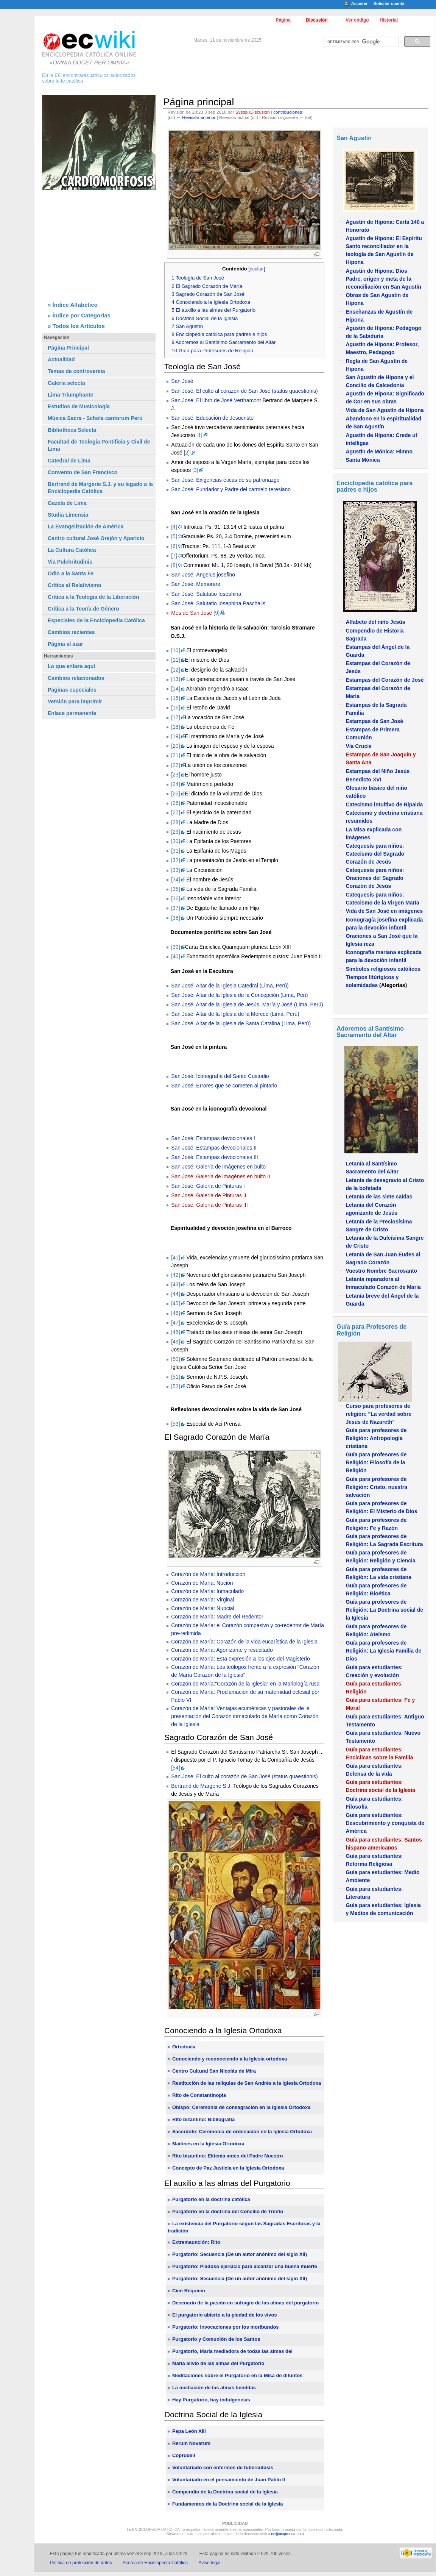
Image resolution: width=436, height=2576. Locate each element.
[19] (175, 736)
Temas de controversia (76, 371)
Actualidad (61, 359)
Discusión (316, 20)
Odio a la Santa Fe (70, 573)
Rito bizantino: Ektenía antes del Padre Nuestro (227, 2156)
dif (171, 117)
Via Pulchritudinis (70, 562)
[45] (175, 1303)
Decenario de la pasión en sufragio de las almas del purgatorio (245, 2303)
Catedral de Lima (69, 461)
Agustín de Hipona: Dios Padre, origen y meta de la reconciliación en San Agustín (383, 279)
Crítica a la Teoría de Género (83, 609)
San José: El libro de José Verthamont (216, 400)
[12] (175, 670)
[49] (175, 1342)
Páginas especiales (72, 690)
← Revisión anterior (195, 117)
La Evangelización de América (85, 526)
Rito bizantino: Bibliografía (203, 2119)
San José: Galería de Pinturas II (208, 1195)
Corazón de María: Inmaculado (207, 1591)
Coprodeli (183, 2455)
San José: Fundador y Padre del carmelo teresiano (231, 489)
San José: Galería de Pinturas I (208, 1186)
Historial (389, 20)
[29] (175, 832)
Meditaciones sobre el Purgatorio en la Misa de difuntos (237, 2375)
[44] (175, 1294)
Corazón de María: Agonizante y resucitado (222, 1650)
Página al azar (65, 644)
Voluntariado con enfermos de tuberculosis (222, 2467)
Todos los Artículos (79, 326)
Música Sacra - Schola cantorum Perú (95, 418)
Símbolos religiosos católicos (383, 969)
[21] (175, 755)
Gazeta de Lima (67, 503)
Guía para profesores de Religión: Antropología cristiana (376, 1438)
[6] (174, 546)
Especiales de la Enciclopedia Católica (96, 620)
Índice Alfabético (75, 304)
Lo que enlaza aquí (71, 666)
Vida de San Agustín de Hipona (385, 410)
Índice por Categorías (82, 315)
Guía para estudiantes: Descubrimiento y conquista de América (385, 1823)
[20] (175, 746)
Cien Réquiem (188, 2290)
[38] (175, 918)
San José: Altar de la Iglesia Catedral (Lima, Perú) (230, 986)
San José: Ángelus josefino (203, 575)
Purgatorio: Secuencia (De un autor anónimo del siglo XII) (239, 2254)
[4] (174, 527)
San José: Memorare (195, 584)
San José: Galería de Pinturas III (209, 1205)
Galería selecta (66, 383)
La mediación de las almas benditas (214, 2387)
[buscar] (360, 41)
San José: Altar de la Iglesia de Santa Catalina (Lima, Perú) (241, 1023)
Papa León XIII (189, 2431)
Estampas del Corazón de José (385, 680)
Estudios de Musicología (79, 406)
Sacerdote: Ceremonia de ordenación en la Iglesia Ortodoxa (242, 2131)
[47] (175, 1323)
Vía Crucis (358, 746)
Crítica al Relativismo (74, 585)
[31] (175, 851)
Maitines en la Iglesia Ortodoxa (208, 2143)
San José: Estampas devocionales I (213, 1138)
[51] (175, 1377)
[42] (175, 1275)
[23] (175, 775)
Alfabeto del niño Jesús (375, 622)
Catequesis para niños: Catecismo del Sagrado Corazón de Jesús (375, 854)
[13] (175, 679)
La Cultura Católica (72, 550)
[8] (174, 565)
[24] (175, 784)
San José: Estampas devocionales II (214, 1148)
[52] (175, 1386)
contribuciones (287, 111)
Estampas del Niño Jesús (378, 771)
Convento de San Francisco (82, 472)
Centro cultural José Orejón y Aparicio (96, 538)
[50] (175, 1359)
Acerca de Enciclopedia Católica (155, 2562)
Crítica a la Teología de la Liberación (93, 597)
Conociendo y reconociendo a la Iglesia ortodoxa (229, 2059)
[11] (175, 660)
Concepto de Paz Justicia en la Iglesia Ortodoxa (228, 2168)
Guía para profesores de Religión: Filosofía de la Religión (376, 1462)
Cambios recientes (71, 632)
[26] (175, 803)
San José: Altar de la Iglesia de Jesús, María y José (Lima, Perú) (247, 1004)
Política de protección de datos (81, 2562)
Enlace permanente (72, 713)
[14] (175, 689)
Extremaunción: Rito (196, 2242)
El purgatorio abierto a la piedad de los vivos (224, 2315)
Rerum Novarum (191, 2443)
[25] (175, 793)
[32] (175, 860)
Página (283, 20)
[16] (175, 708)
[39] (175, 947)
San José (182, 381)
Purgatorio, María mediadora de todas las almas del (232, 2351)
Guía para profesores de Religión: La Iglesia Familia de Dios (383, 1651)
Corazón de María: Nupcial (202, 1608)
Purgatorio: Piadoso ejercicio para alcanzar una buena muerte (244, 2266)
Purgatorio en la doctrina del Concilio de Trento (227, 2211)
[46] (175, 1313)
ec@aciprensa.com (287, 2534)
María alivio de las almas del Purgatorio (218, 2363)
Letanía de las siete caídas (379, 1196)
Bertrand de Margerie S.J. (201, 1786)
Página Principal (68, 348)
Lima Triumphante (70, 395)
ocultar (257, 269)
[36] (175, 898)
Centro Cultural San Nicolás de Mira (214, 2071)
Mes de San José (191, 613)
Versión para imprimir (75, 701)
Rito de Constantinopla (199, 2095)
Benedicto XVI (363, 779)
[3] (195, 470)
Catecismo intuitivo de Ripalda (384, 804)
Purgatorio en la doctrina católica (211, 2199)
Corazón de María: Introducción (208, 1574)
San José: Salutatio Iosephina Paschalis (218, 603)
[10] (175, 650)
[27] (175, 812)
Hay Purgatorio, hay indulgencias (211, 2400)
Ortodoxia (183, 2047)
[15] (175, 698)
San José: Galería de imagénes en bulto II (220, 1176)
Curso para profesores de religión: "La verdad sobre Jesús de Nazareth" (378, 1414)
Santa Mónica (363, 460)
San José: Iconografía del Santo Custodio (220, 1076)
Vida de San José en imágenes (384, 911)
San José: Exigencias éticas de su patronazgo (225, 480)
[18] (175, 727)
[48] (175, 1332)
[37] (175, 908)
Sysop (241, 111)
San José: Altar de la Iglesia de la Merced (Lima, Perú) (235, 1014)
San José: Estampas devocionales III (214, 1157)
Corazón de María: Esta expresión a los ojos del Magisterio (240, 1659)
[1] (199, 435)
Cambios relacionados (76, 678)
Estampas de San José (374, 721)
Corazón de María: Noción (202, 1583)
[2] (187, 453)
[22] (175, 765)
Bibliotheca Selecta (72, 430)
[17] (175, 717)
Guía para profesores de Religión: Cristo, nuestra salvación (376, 1487)
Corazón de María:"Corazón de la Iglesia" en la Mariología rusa (245, 1684)
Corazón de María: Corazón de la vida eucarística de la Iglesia (244, 1642)
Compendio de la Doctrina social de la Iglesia (225, 2492)
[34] (175, 879)
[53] (175, 1424)
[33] (175, 870)
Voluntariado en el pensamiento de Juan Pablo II (228, 2479)
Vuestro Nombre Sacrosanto (381, 1271)
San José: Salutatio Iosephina (206, 594)
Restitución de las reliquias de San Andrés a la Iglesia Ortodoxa (246, 2083)
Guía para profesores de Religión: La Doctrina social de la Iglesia (384, 1610)
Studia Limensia (68, 515)
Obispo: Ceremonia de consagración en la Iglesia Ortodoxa (241, 2107)
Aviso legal (210, 2562)
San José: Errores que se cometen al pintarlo (224, 1086)
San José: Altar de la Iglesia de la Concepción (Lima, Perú (239, 995)
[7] (174, 556)
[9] (216, 613)
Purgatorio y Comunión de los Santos (216, 2339)
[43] (175, 1284)
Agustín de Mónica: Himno (379, 451)
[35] (175, 889)
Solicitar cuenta (389, 3)
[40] (175, 956)
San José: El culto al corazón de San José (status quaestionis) (244, 391)
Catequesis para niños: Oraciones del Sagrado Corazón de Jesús (375, 878)
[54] (175, 1768)
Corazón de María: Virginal (202, 1600)
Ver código (357, 20)
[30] (175, 841)
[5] (174, 536)
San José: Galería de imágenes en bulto (218, 1167)
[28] (175, 822)
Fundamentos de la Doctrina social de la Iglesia (227, 2504)
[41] (175, 1257)
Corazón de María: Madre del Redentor (217, 1617)
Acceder (359, 3)
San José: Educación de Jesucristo (212, 418)
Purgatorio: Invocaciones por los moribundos (225, 2327)
